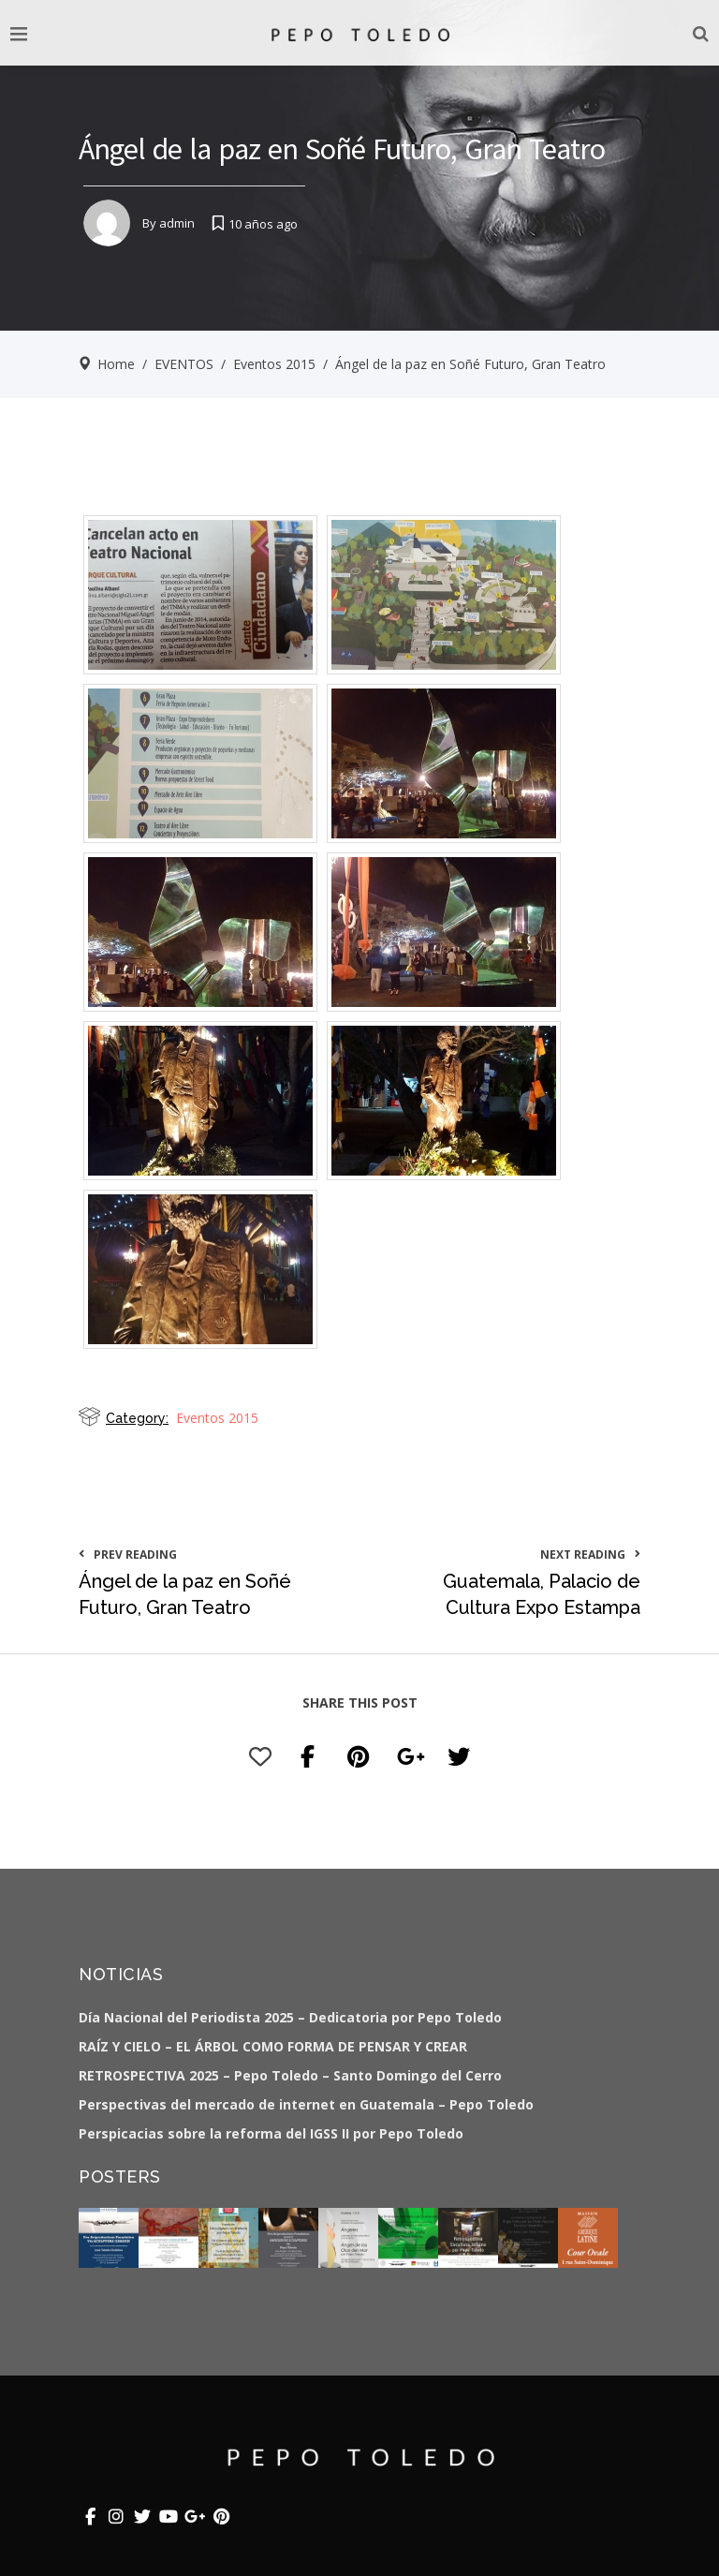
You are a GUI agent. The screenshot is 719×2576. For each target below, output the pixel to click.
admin (177, 223)
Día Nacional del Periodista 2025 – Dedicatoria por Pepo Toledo (290, 2017)
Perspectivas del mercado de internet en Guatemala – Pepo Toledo (306, 2104)
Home (116, 364)
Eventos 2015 (274, 364)
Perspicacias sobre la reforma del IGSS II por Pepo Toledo (271, 2133)
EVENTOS (183, 364)
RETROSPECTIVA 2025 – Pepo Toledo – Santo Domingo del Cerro (290, 2075)
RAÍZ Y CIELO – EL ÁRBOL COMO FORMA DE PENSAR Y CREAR (273, 2046)
